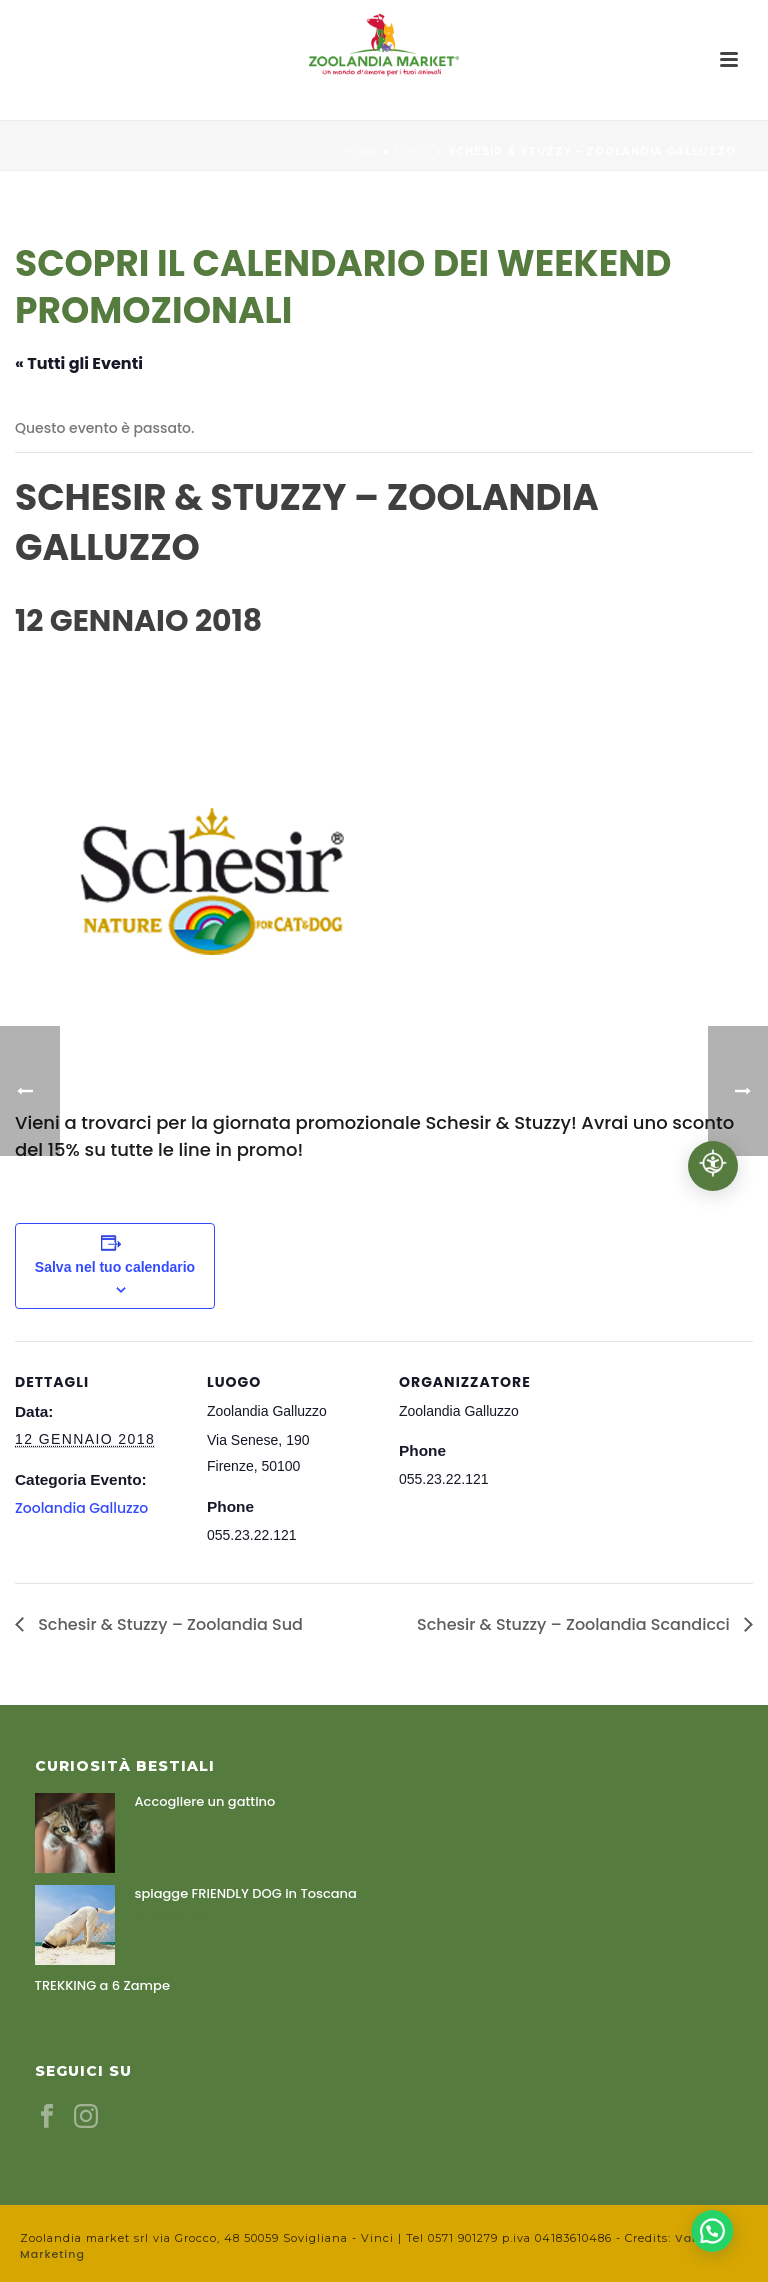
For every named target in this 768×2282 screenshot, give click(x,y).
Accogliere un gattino (205, 1802)
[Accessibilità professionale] (713, 1166)
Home (362, 151)
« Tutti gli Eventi (79, 363)
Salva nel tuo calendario (115, 1267)
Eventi (413, 151)
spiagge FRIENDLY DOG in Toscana (246, 1894)
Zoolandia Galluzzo (81, 1508)
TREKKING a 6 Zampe (102, 1986)
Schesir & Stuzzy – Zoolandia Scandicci (575, 1624)
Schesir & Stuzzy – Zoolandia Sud (168, 1624)
